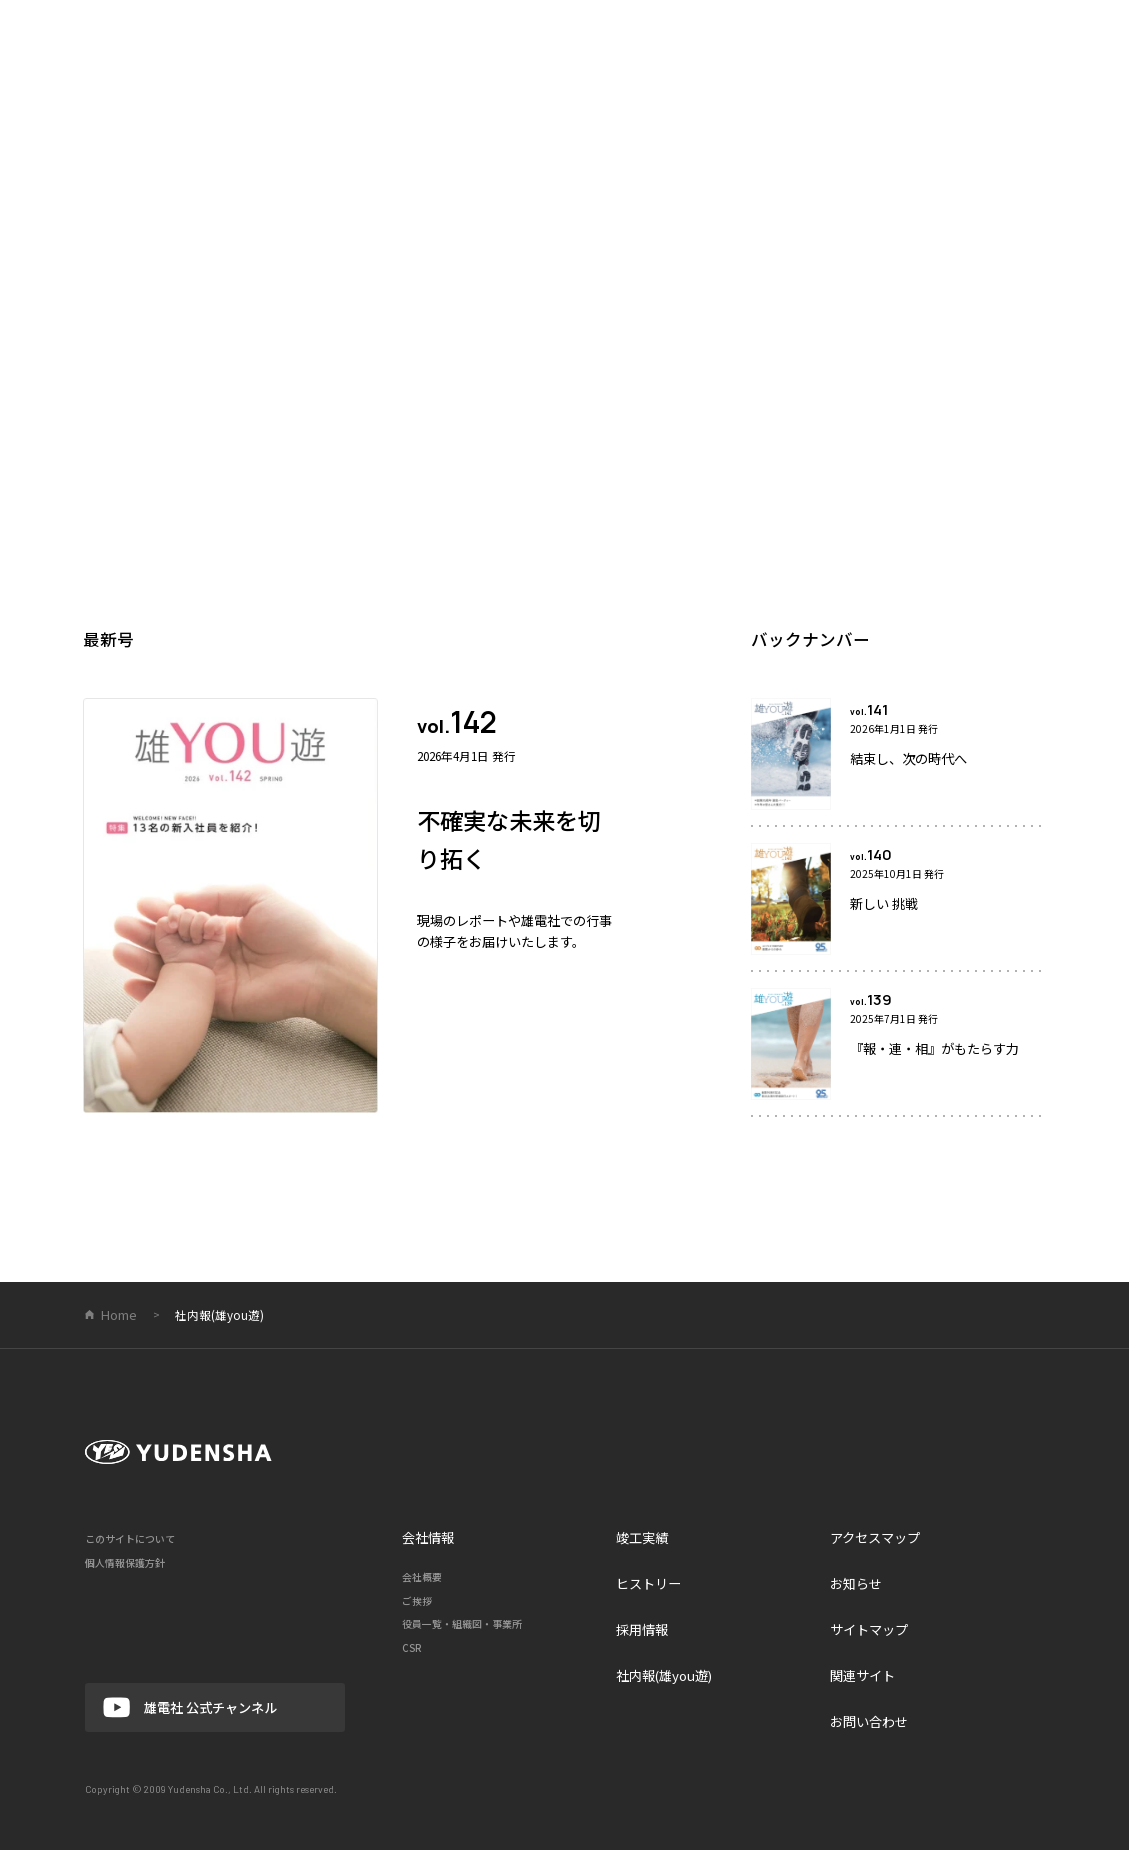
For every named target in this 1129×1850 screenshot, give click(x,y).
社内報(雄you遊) (664, 1675)
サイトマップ (869, 1629)
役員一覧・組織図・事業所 (462, 1624)
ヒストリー (648, 1583)
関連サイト (862, 1675)
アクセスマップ (875, 1537)
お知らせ (856, 1583)
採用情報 (642, 1629)
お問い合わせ (869, 1721)
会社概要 (422, 1577)
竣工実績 (642, 1537)
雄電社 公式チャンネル (189, 1707)
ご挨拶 (417, 1601)
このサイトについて (130, 1539)
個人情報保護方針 (125, 1563)
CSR (412, 1648)
